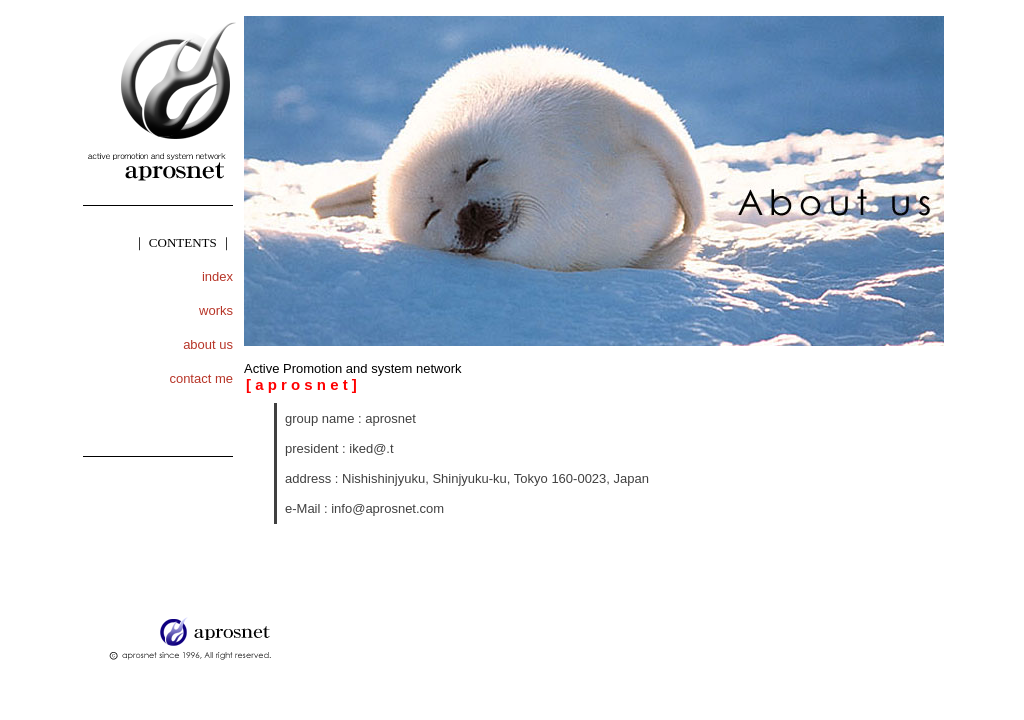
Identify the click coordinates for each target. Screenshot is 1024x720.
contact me (201, 378)
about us (208, 344)
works (216, 310)
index (217, 276)
